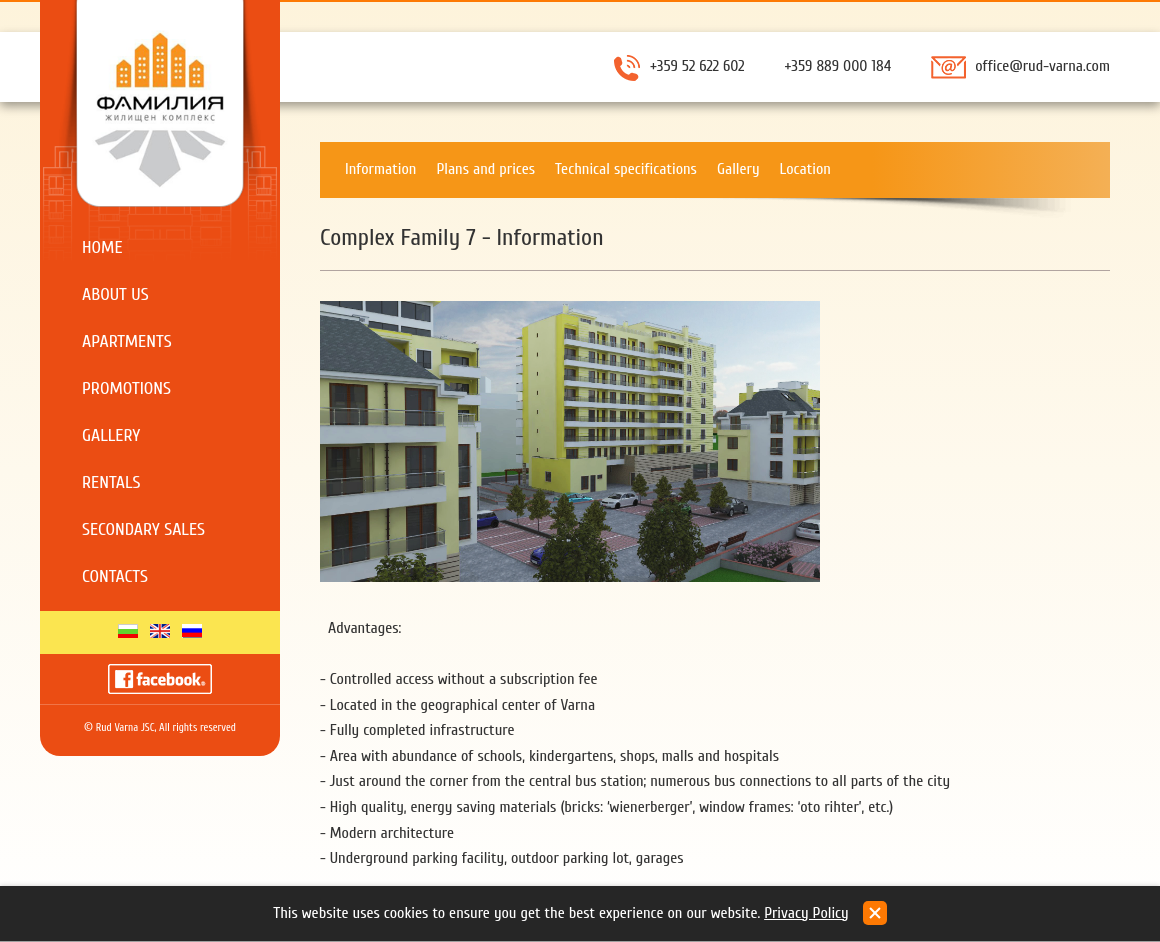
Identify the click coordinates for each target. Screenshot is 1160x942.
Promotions (126, 388)
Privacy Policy (806, 913)
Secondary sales (143, 529)
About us (115, 294)
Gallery (111, 435)
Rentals (111, 482)
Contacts (115, 576)
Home (102, 247)
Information (380, 169)
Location (805, 169)
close (875, 913)
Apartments (127, 341)
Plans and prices (485, 169)
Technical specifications (626, 169)
